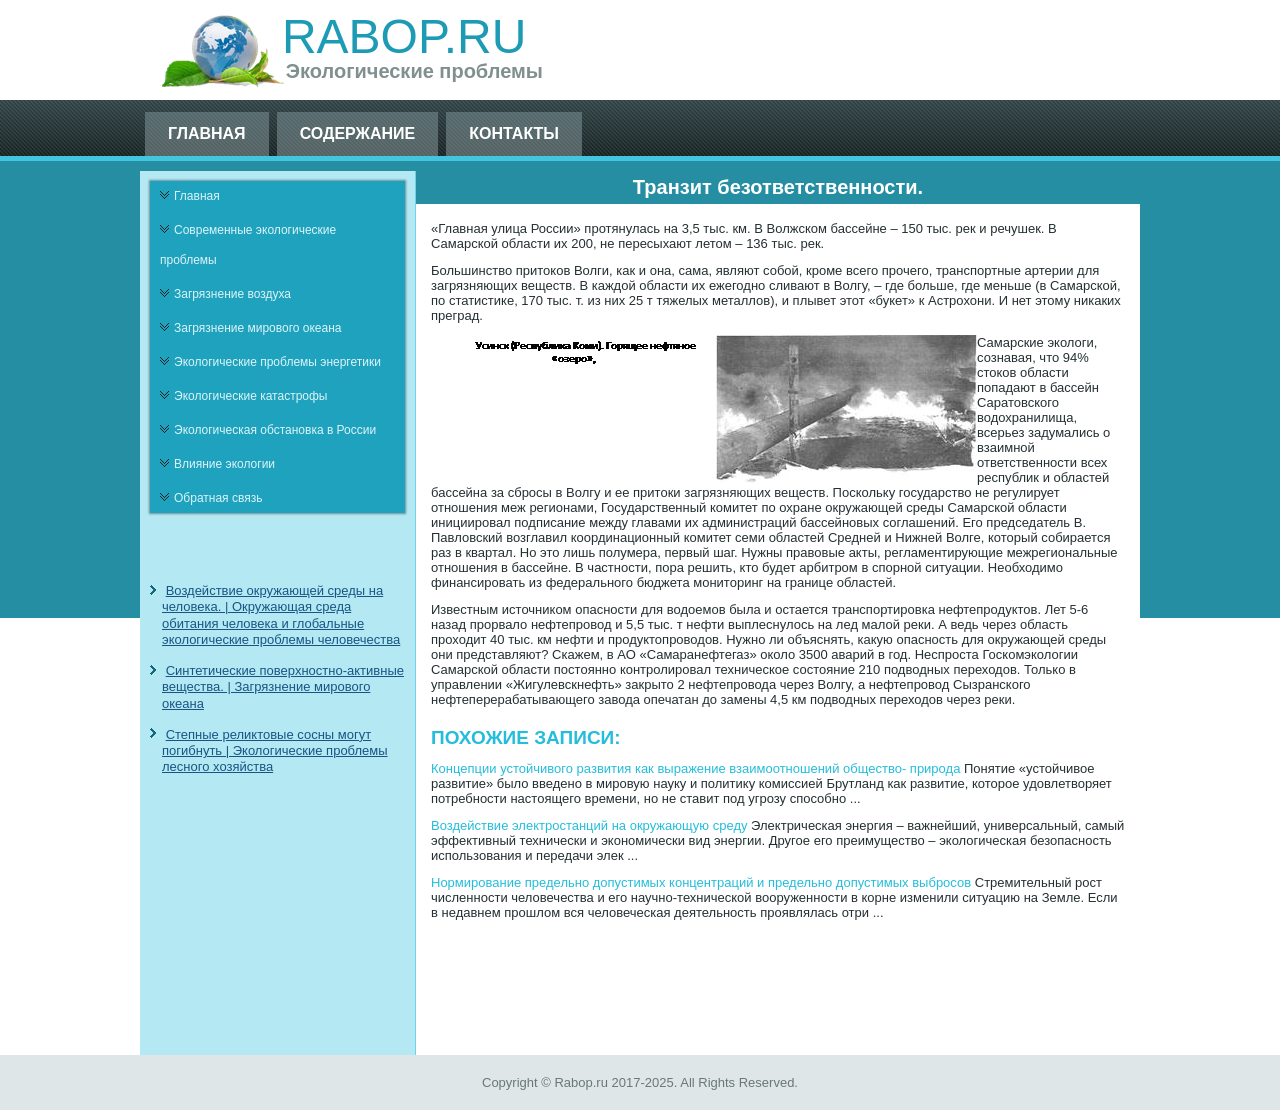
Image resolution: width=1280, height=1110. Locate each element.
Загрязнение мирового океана (258, 328)
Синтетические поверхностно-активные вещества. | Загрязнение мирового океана (283, 687)
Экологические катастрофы (251, 396)
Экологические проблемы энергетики (277, 362)
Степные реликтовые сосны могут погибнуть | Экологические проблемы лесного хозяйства (275, 751)
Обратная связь (218, 498)
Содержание (358, 133)
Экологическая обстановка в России (275, 430)
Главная (207, 133)
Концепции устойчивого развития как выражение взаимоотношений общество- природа (695, 768)
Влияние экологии (224, 464)
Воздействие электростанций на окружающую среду (589, 825)
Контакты (514, 133)
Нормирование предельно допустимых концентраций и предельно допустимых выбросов (701, 882)
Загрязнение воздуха (232, 294)
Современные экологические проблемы (248, 245)
